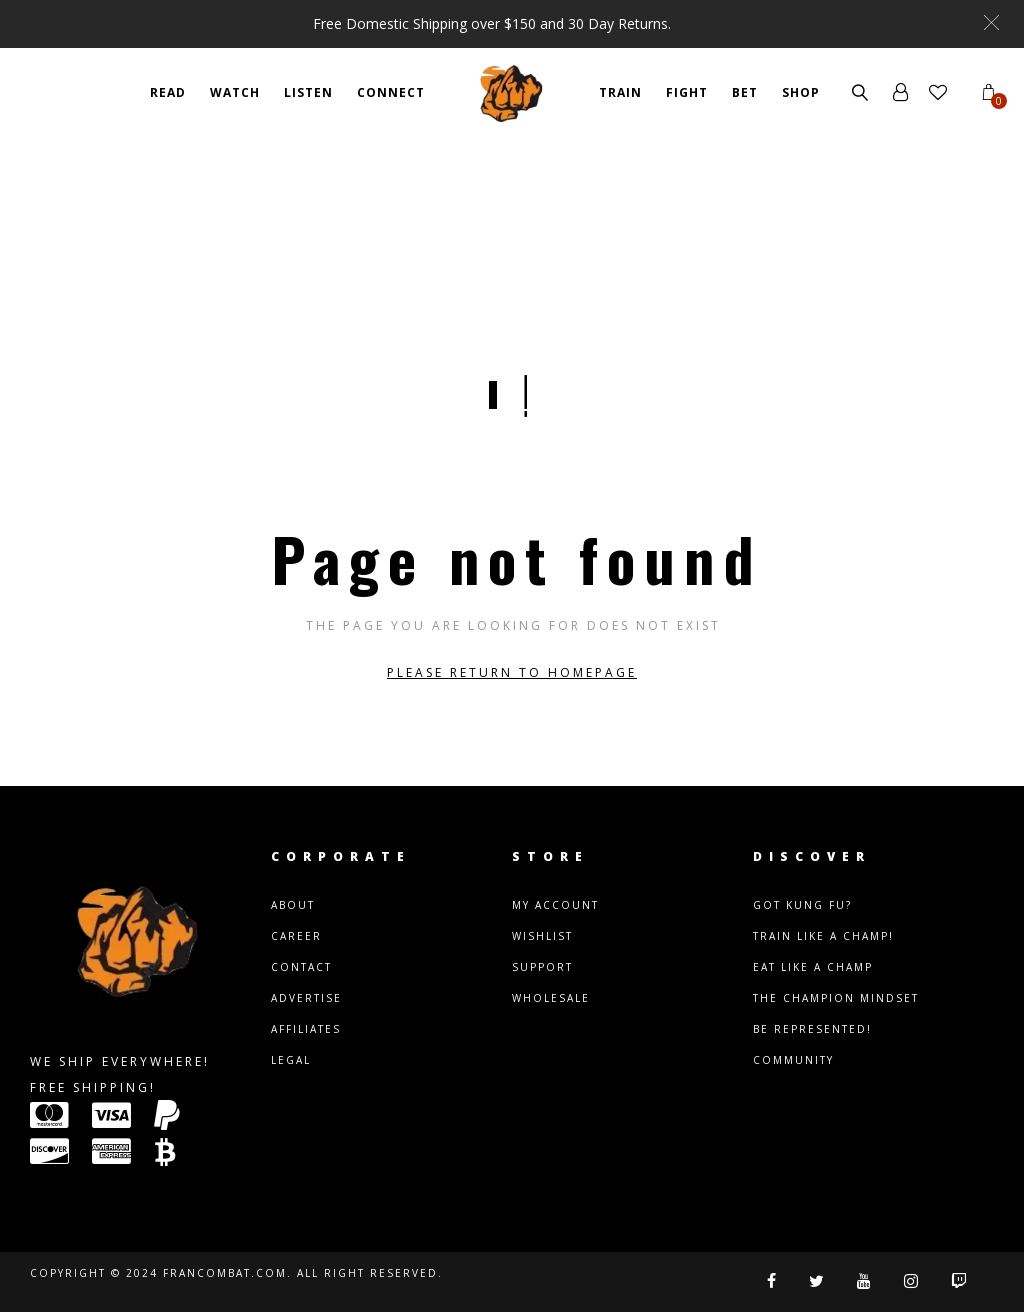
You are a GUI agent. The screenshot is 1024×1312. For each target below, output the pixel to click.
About (293, 905)
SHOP (801, 92)
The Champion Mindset (836, 998)
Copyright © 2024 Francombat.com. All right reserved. (236, 1273)
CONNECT (391, 92)
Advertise (306, 998)
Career (296, 936)
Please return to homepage (512, 672)
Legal (291, 1060)
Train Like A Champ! (823, 936)
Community (793, 1060)
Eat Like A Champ (813, 967)
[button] (991, 22)
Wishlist (542, 936)
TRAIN (620, 92)
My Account (555, 905)
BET (745, 92)
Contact (301, 967)
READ (168, 92)
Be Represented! (812, 1029)
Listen (308, 92)
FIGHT (687, 92)
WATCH (235, 92)
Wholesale (551, 998)
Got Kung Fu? (802, 905)
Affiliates (306, 1029)
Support (542, 967)
